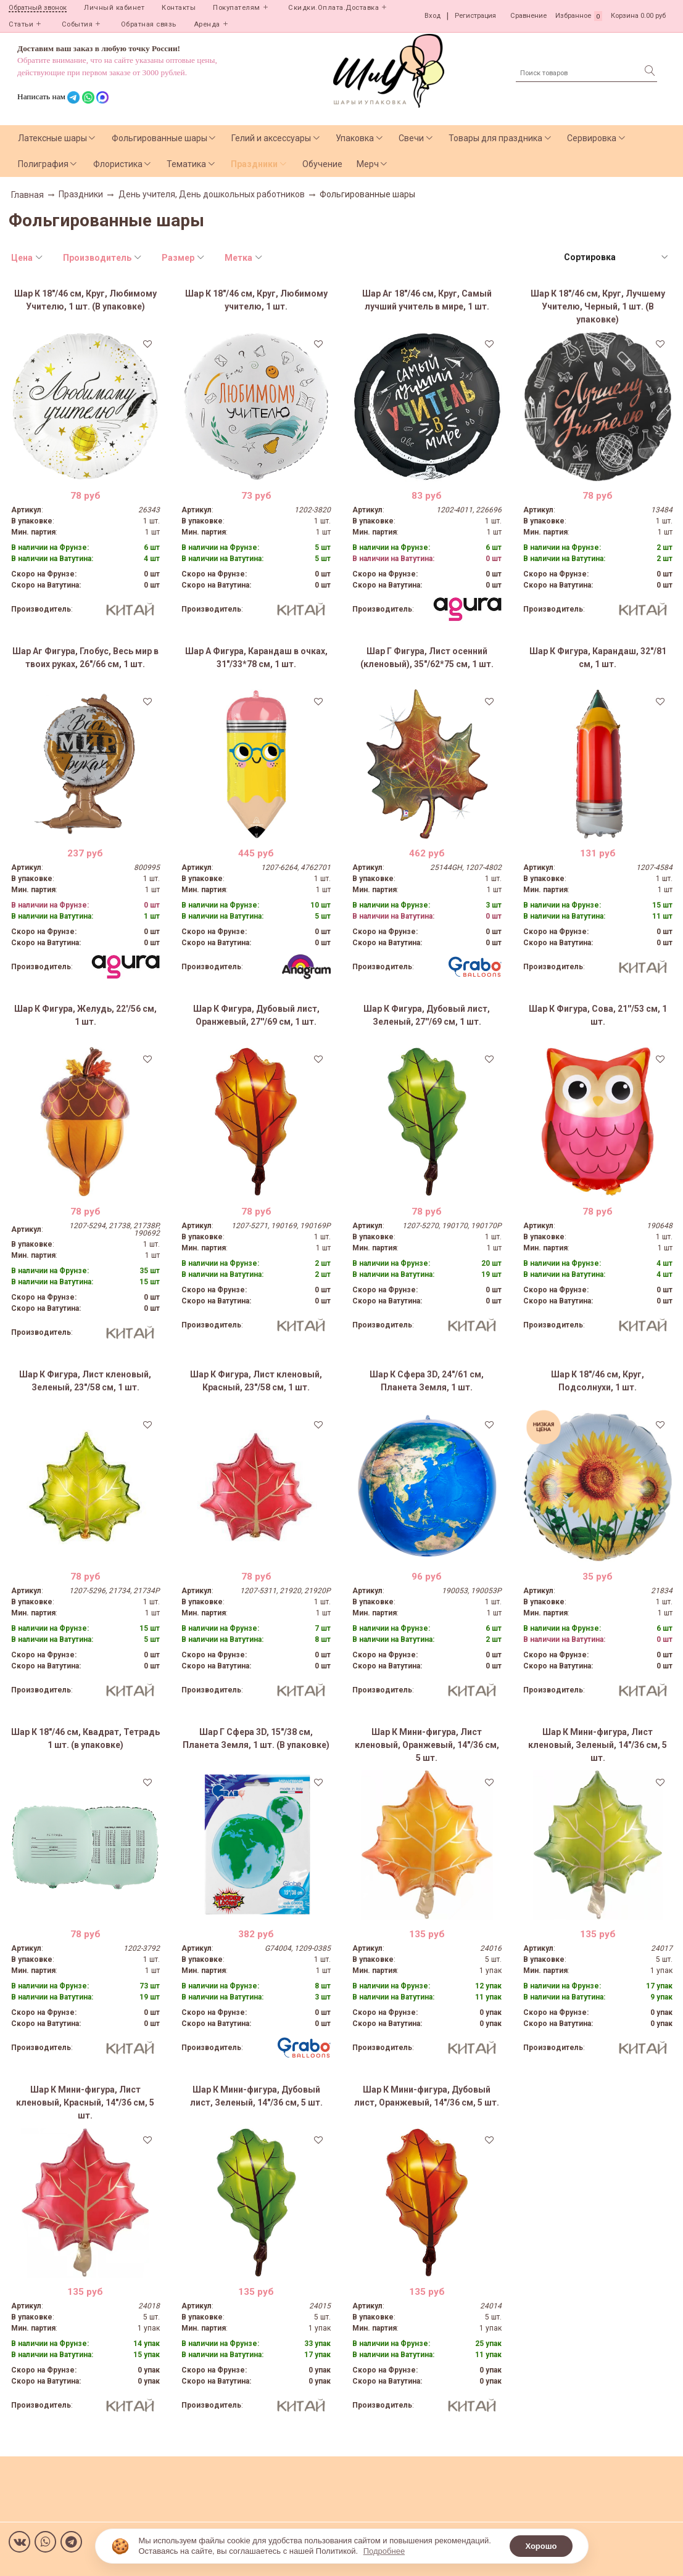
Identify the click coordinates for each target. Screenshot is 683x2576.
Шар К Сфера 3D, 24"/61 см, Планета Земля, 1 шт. (427, 1380)
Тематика (186, 164)
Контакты (179, 8)
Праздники (254, 164)
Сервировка (591, 138)
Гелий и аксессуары (271, 138)
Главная (27, 195)
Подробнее (384, 2551)
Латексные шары (52, 138)
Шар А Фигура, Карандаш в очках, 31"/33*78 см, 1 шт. (256, 657)
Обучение (322, 164)
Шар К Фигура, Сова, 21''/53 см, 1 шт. (598, 1015)
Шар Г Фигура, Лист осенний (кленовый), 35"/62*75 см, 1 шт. (427, 657)
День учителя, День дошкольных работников (211, 194)
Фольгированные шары (159, 138)
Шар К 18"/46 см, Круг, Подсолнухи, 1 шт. (597, 1380)
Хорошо (541, 2546)
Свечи (411, 138)
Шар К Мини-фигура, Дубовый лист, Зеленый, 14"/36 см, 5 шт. (256, 2096)
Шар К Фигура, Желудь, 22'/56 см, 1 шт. (85, 1015)
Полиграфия (43, 164)
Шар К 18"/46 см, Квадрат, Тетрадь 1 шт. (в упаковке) (85, 1738)
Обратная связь (148, 24)
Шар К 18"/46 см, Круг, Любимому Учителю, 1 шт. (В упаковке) (85, 300)
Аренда (207, 24)
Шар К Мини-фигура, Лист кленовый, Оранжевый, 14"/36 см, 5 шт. (427, 1745)
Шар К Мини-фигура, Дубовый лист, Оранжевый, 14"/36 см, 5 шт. (426, 2096)
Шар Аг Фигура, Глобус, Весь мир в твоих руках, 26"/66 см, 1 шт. (85, 657)
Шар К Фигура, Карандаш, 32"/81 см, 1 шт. (597, 657)
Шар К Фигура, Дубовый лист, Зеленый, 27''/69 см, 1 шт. (426, 1015)
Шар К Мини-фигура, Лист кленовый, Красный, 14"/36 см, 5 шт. (85, 2102)
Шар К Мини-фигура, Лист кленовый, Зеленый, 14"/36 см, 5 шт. (597, 1745)
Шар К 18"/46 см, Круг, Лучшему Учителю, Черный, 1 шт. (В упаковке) (598, 306)
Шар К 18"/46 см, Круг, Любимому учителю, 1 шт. (256, 300)
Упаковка (355, 138)
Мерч (368, 164)
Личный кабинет (114, 8)
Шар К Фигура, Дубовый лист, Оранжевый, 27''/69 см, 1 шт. (256, 1015)
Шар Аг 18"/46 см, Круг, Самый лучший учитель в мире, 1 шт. (427, 300)
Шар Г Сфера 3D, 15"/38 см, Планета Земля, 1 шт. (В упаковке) (256, 1738)
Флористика (118, 164)
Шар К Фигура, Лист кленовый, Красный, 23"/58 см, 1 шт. (256, 1380)
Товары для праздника (495, 138)
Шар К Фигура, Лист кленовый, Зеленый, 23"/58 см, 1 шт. (85, 1380)
